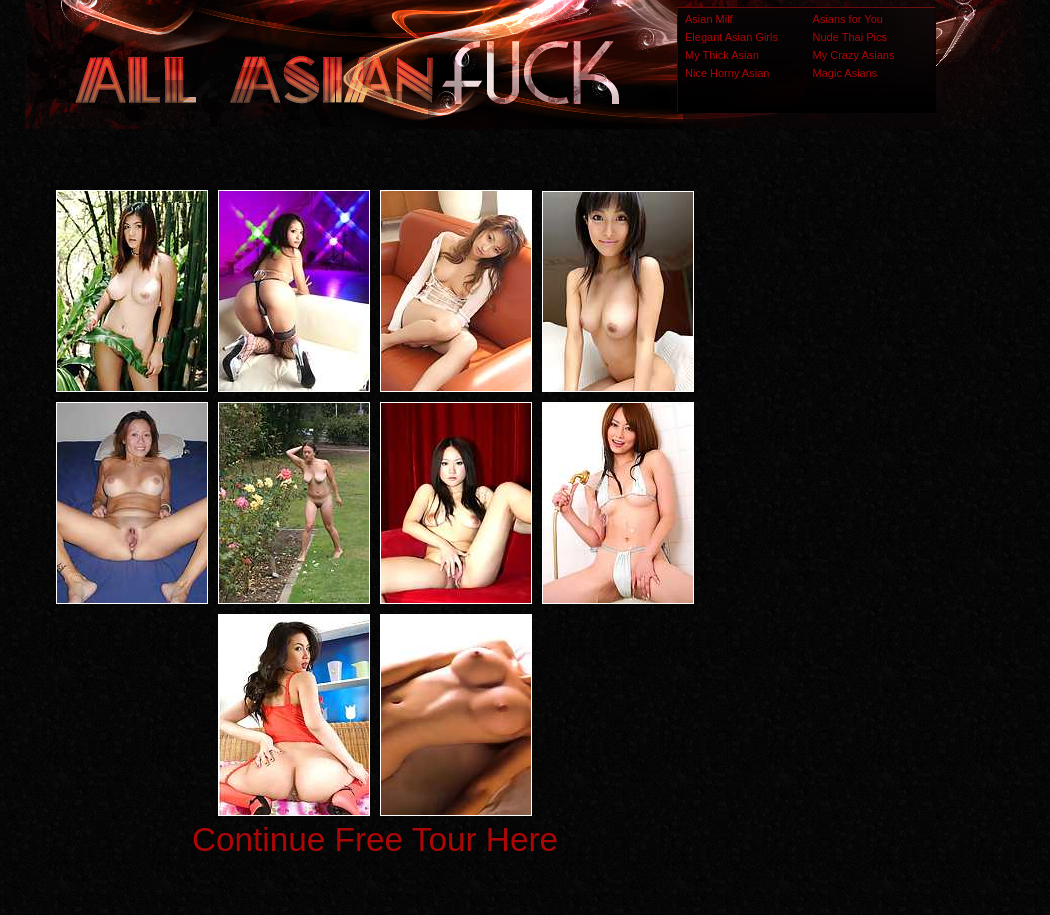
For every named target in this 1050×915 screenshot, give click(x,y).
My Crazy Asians (854, 55)
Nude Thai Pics (850, 37)
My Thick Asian (722, 55)
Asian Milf (709, 19)
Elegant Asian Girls (731, 37)
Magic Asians (845, 73)
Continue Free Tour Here (375, 839)
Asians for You (848, 19)
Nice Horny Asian (727, 73)
